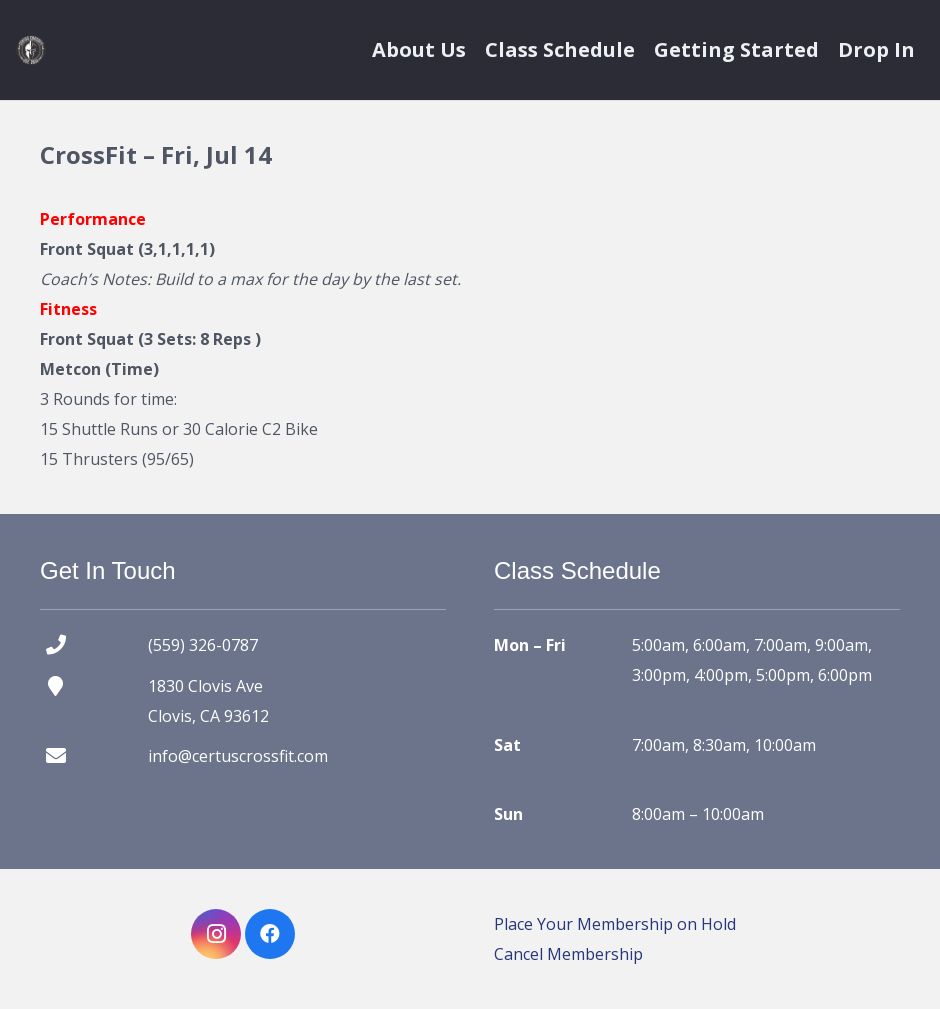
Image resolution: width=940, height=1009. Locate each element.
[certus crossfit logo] (31, 50)
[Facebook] (270, 934)
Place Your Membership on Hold (615, 924)
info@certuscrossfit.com (238, 756)
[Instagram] (216, 934)
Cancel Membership (568, 954)
